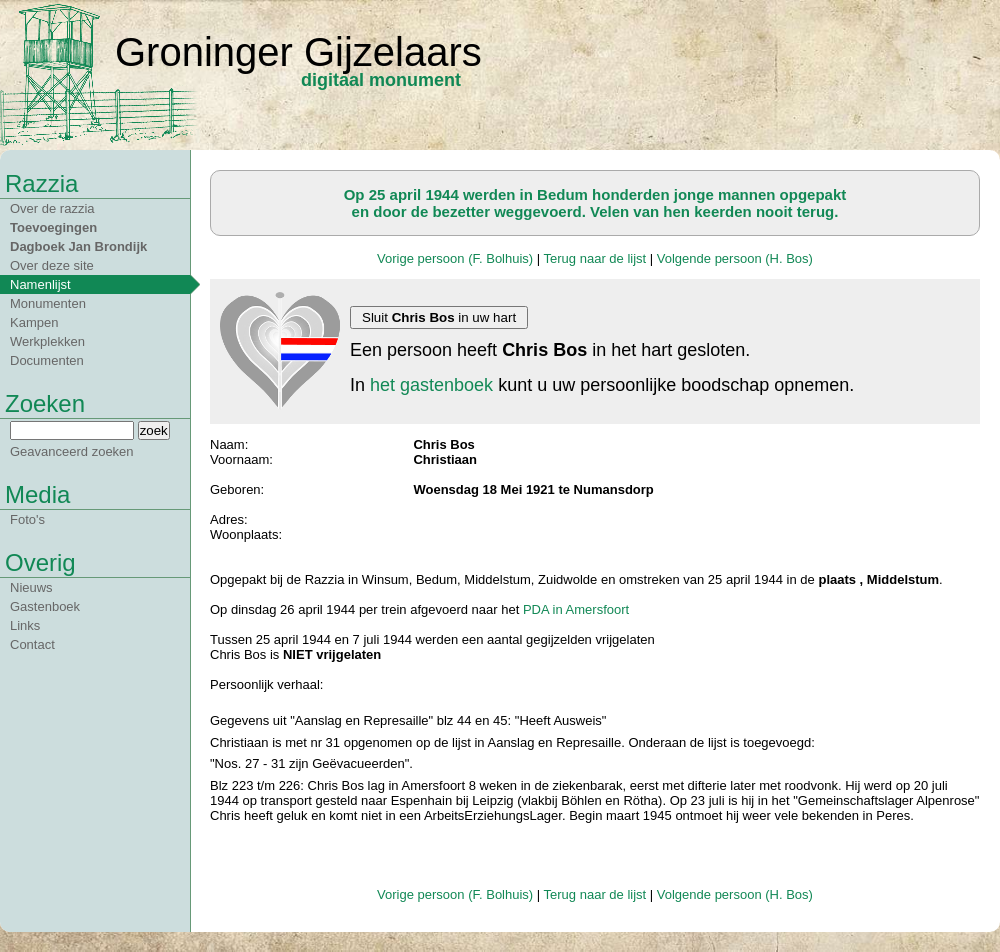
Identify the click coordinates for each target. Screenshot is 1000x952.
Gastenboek (45, 606)
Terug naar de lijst (595, 258)
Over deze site (52, 265)
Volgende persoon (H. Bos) (735, 258)
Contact (32, 644)
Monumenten (48, 303)
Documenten (47, 360)
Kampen (34, 322)
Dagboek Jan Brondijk (78, 246)
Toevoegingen (53, 227)
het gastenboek (431, 385)
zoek (154, 430)
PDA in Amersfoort (576, 609)
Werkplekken (47, 341)
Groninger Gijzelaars (298, 52)
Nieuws (31, 587)
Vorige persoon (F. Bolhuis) (455, 258)
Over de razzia (52, 208)
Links (25, 625)
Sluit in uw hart (439, 317)
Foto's (27, 519)
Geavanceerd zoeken (72, 451)
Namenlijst (40, 284)
